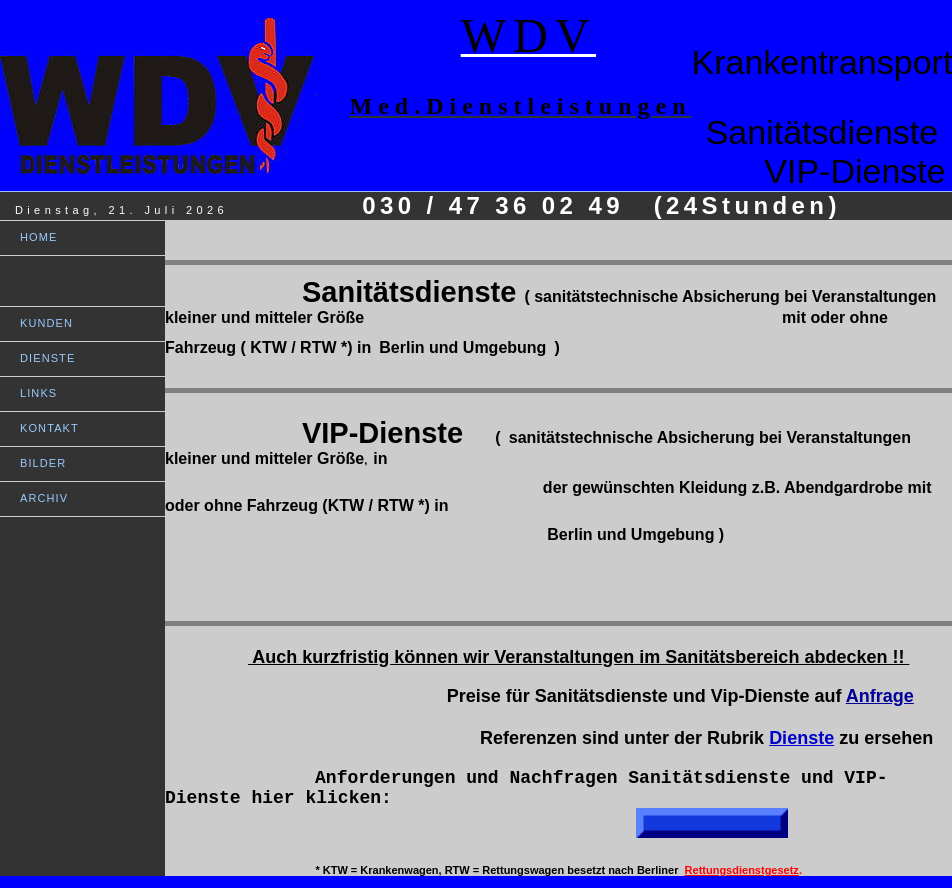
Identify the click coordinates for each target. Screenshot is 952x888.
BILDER (43, 463)
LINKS (38, 393)
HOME (38, 237)
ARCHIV (44, 498)
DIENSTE (47, 358)
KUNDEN (46, 323)
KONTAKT (49, 428)
